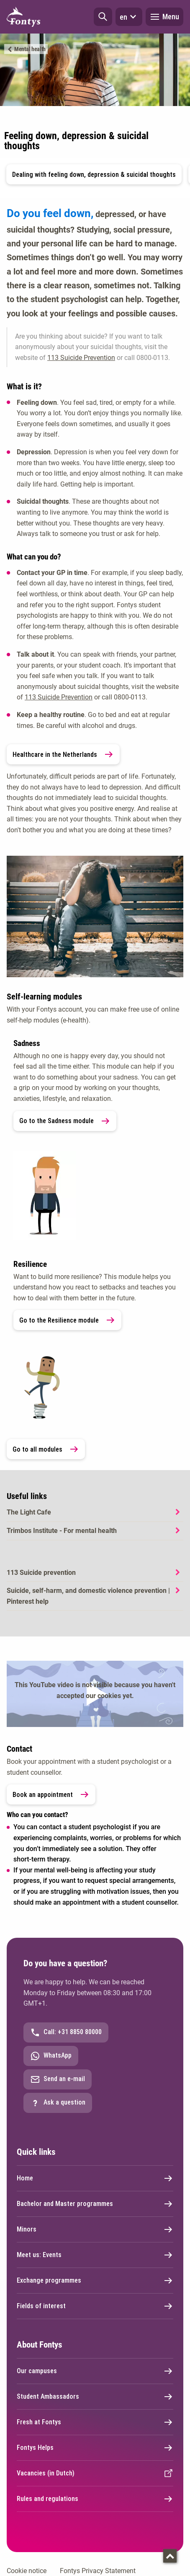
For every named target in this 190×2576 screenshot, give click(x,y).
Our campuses (95, 2371)
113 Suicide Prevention (81, 358)
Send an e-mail (57, 2079)
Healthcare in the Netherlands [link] (63, 754)
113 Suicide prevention (41, 1573)
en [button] (129, 17)
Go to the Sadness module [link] (64, 1121)
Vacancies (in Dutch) (95, 2473)
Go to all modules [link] (46, 1449)
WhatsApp (51, 2056)
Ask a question (57, 2103)
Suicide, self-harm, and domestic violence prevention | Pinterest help (88, 1596)
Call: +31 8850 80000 (66, 2032)
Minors (95, 2229)
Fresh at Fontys (95, 2422)
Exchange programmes (95, 2281)
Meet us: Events (95, 2255)
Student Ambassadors (95, 2397)
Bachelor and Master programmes (95, 2204)
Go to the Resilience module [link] (67, 1320)
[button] (103, 17)
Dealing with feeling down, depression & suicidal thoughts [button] (94, 175)
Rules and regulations (95, 2499)
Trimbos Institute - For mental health (62, 1531)
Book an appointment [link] (51, 1794)
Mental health (30, 49)
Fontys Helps (95, 2448)
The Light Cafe (29, 1512)
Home (95, 2178)
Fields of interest (95, 2306)
